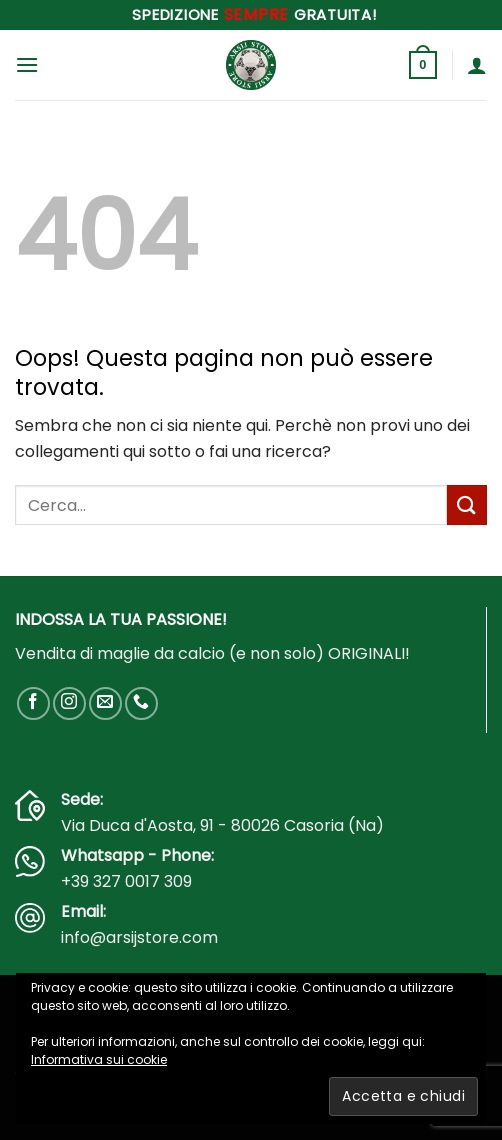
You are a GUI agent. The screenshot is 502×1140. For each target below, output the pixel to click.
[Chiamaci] (141, 703)
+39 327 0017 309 (126, 881)
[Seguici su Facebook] (33, 703)
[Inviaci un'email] (105, 703)
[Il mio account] (477, 65)
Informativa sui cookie (99, 1059)
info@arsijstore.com (139, 937)
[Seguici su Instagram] (69, 703)
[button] (27, 64)
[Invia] (467, 504)
